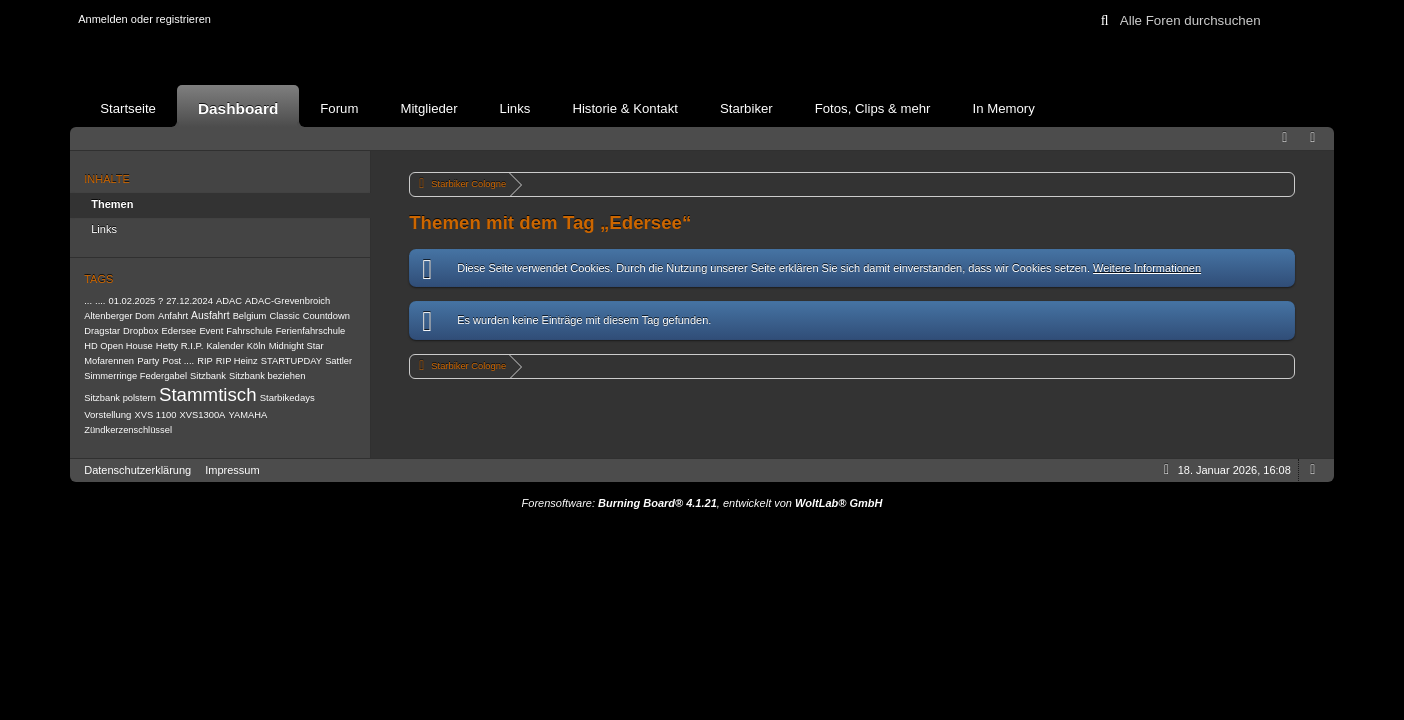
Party (148, 360)
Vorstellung (107, 414)
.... (100, 301)
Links (515, 108)
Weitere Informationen (1147, 268)
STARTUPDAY (291, 361)
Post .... (178, 361)
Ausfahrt (210, 315)
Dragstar (102, 331)
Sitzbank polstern (120, 398)
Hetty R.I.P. (180, 345)
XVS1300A (203, 415)
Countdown (326, 316)
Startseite (128, 108)
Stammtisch (208, 394)
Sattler (338, 361)
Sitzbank (208, 376)
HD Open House (118, 346)
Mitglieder (428, 108)
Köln (256, 346)
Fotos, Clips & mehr (873, 108)
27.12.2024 (189, 301)
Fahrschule (249, 331)
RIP (205, 361)
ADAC (229, 301)
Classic (284, 316)
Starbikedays (287, 397)
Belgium (250, 316)
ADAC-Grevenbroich (287, 301)
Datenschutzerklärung (137, 470)
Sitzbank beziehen (267, 376)
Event (211, 331)
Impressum (232, 470)
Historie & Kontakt (625, 108)
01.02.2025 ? (136, 301)
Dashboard (238, 108)
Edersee (179, 331)
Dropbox (140, 331)
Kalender (224, 346)
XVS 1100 (155, 415)
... (88, 301)
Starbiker (746, 108)
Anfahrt (173, 316)
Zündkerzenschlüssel (128, 430)
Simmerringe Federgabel (135, 376)
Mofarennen (109, 361)
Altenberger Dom (119, 316)
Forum (339, 108)
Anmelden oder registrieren (144, 19)
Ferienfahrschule (311, 331)
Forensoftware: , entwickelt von (702, 503)
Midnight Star (296, 346)
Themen (112, 204)
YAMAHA (247, 415)
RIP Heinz (237, 361)
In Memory (1004, 108)
